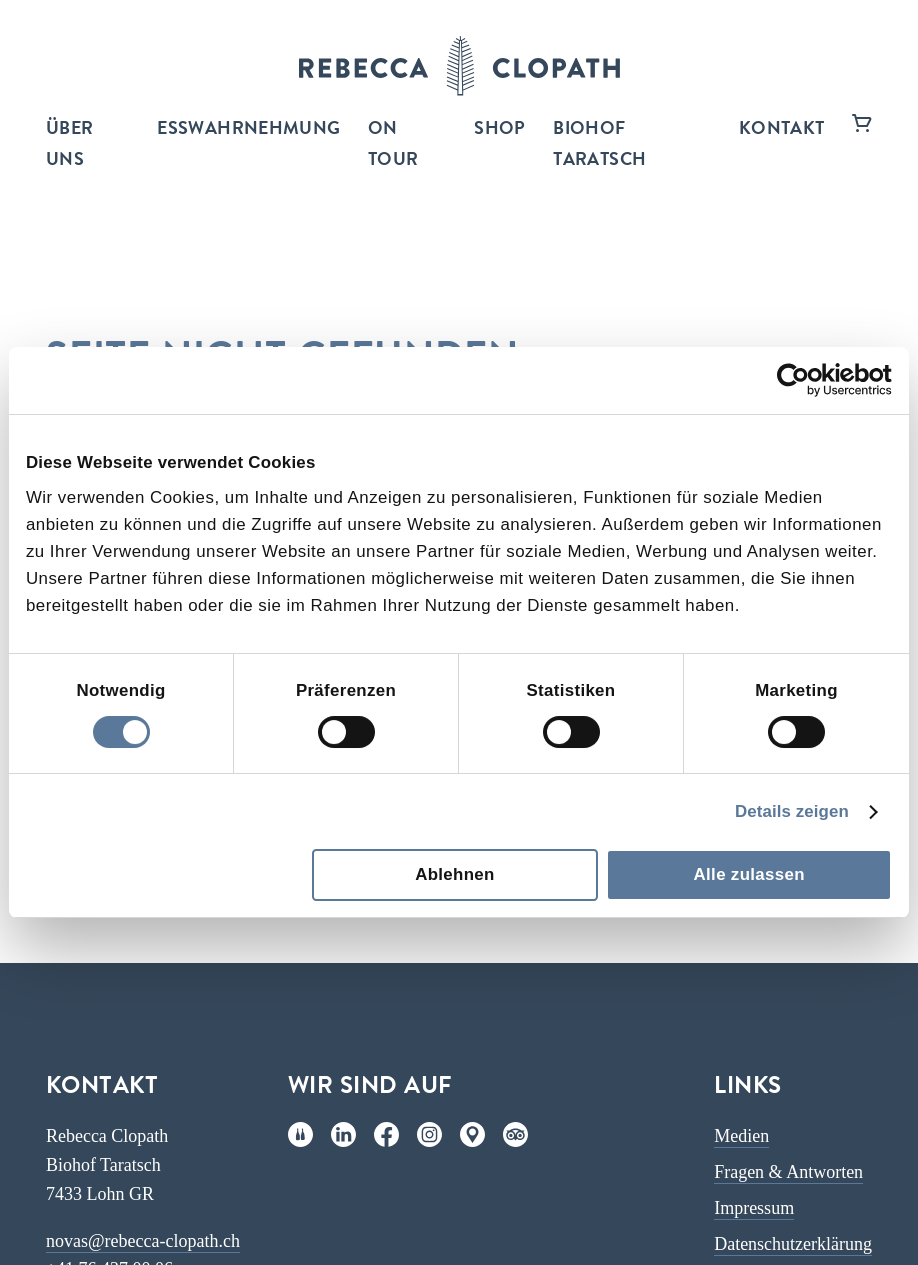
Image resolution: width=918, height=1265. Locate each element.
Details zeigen (792, 811)
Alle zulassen (749, 874)
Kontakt (782, 130)
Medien (741, 1136)
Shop (499, 130)
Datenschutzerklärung (793, 1244)
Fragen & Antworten (788, 1172)
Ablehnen (455, 874)
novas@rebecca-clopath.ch (143, 1241)
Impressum (754, 1208)
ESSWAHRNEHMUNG (248, 130)
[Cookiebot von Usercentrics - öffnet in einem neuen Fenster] (804, 380)
